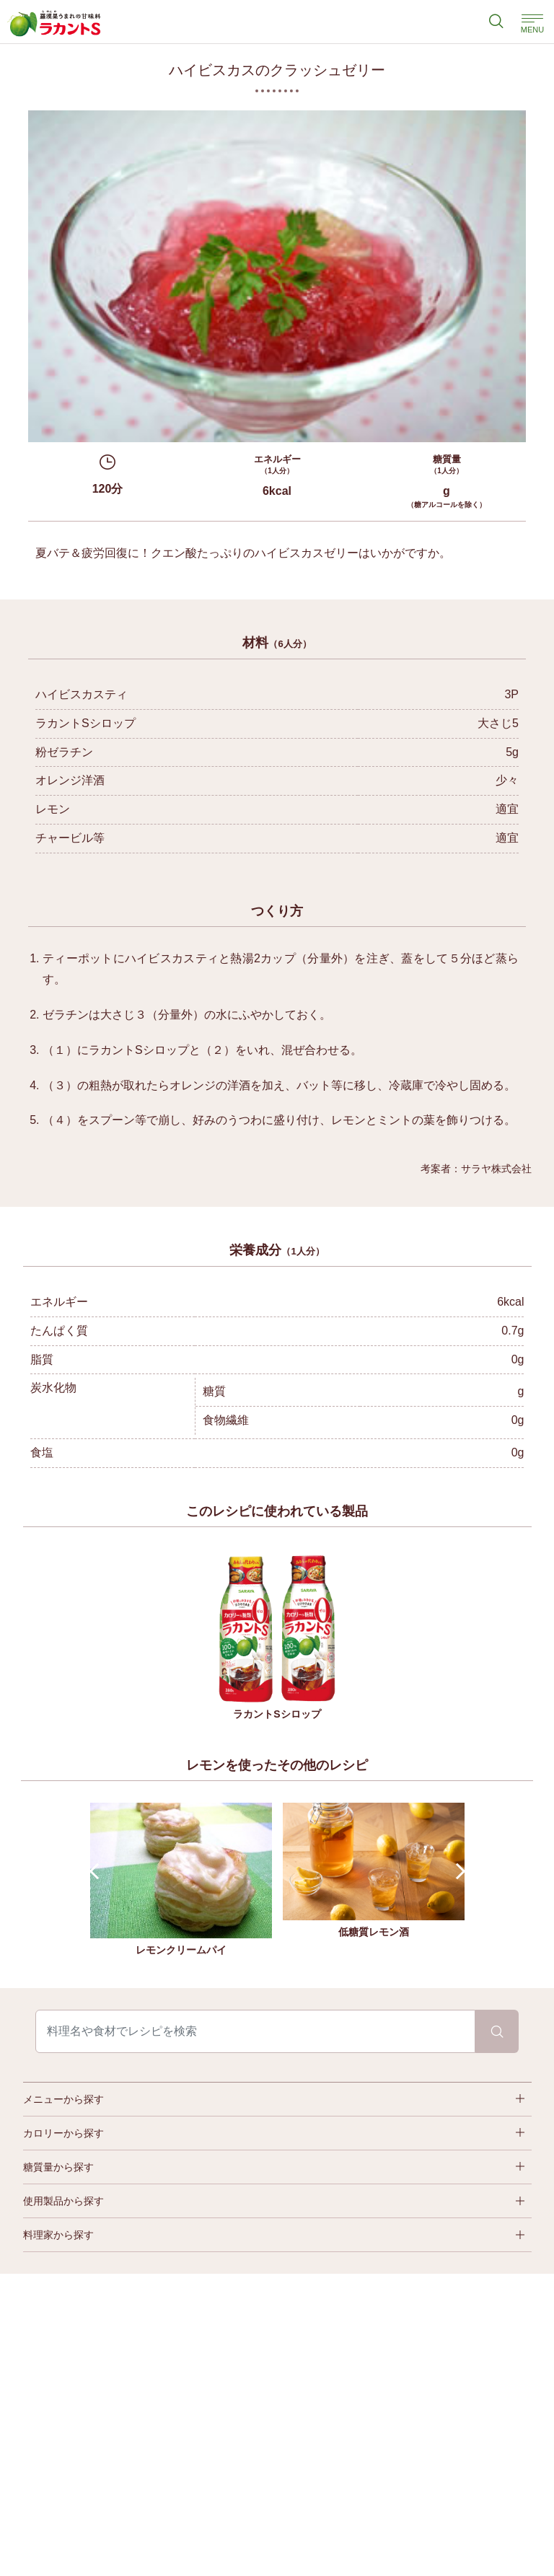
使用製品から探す (63, 2201)
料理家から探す (58, 2235)
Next (457, 1871)
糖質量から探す (58, 2167)
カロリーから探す (63, 2133)
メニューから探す (63, 2099)
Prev (97, 1871)
